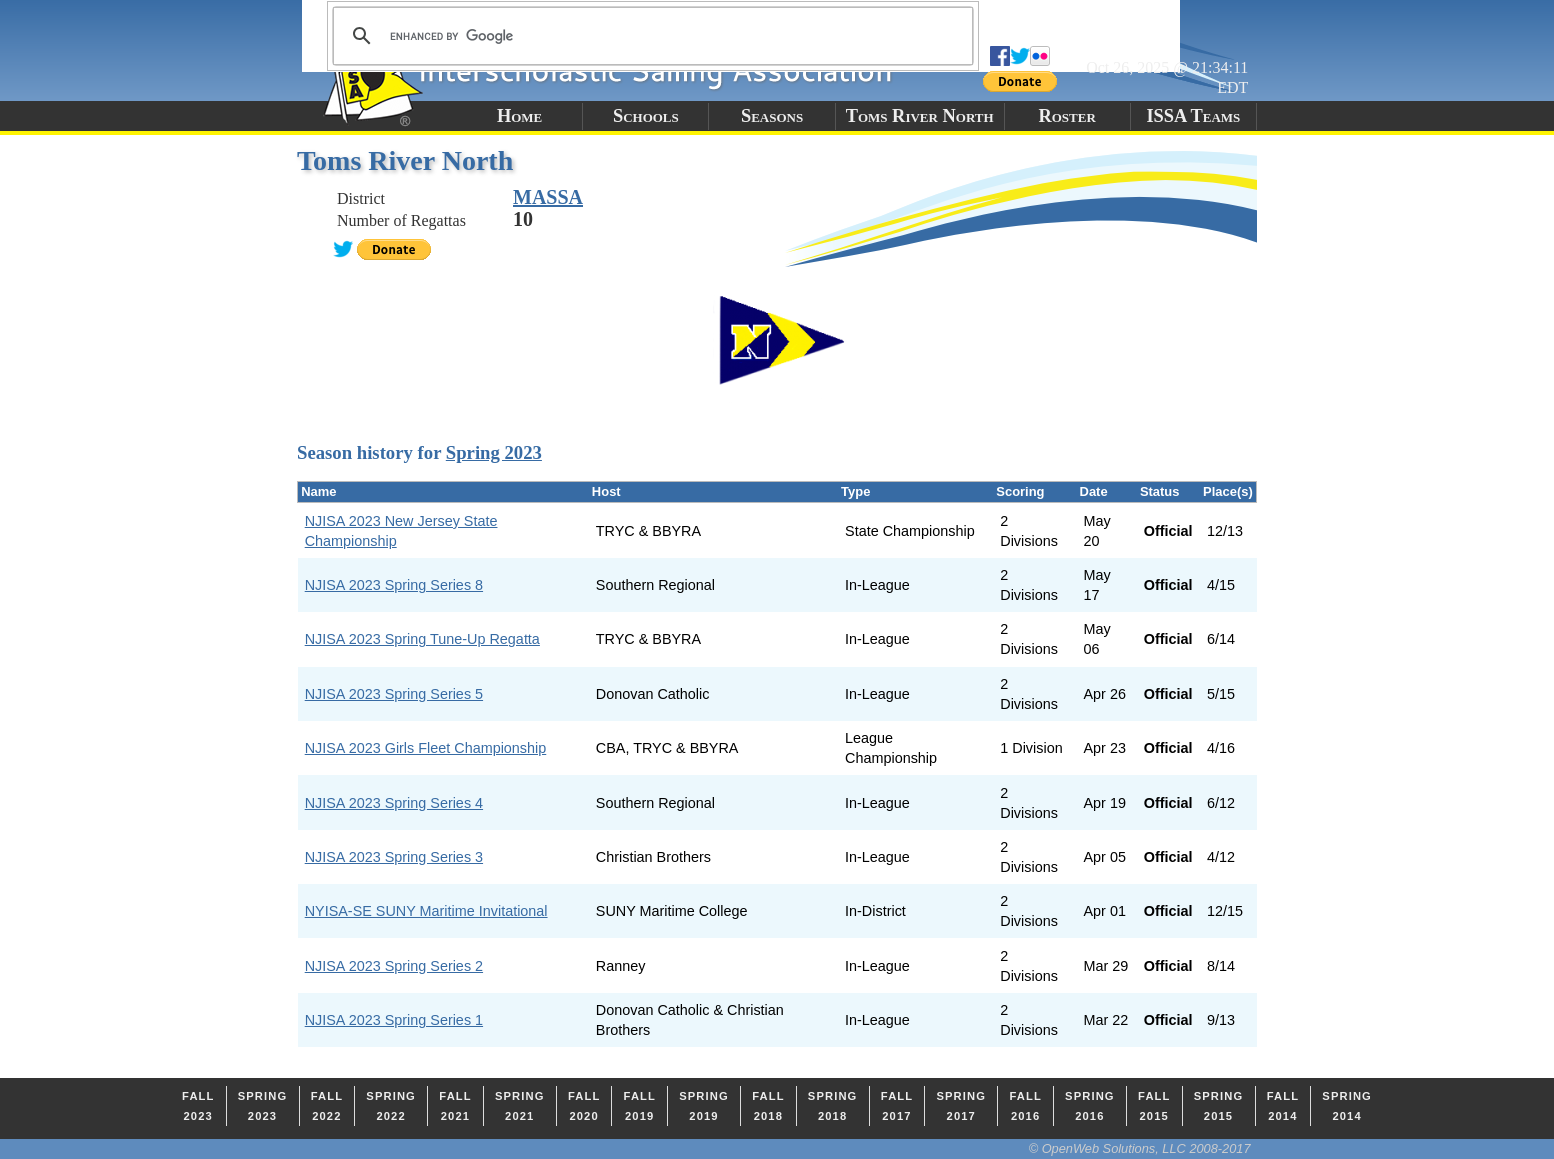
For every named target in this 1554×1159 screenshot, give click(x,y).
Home (519, 116)
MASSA (548, 197)
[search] (650, 36)
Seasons (772, 116)
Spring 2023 (494, 452)
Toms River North (920, 116)
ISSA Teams (1193, 116)
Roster (1066, 116)
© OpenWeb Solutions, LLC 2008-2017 (1140, 1148)
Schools (646, 116)
